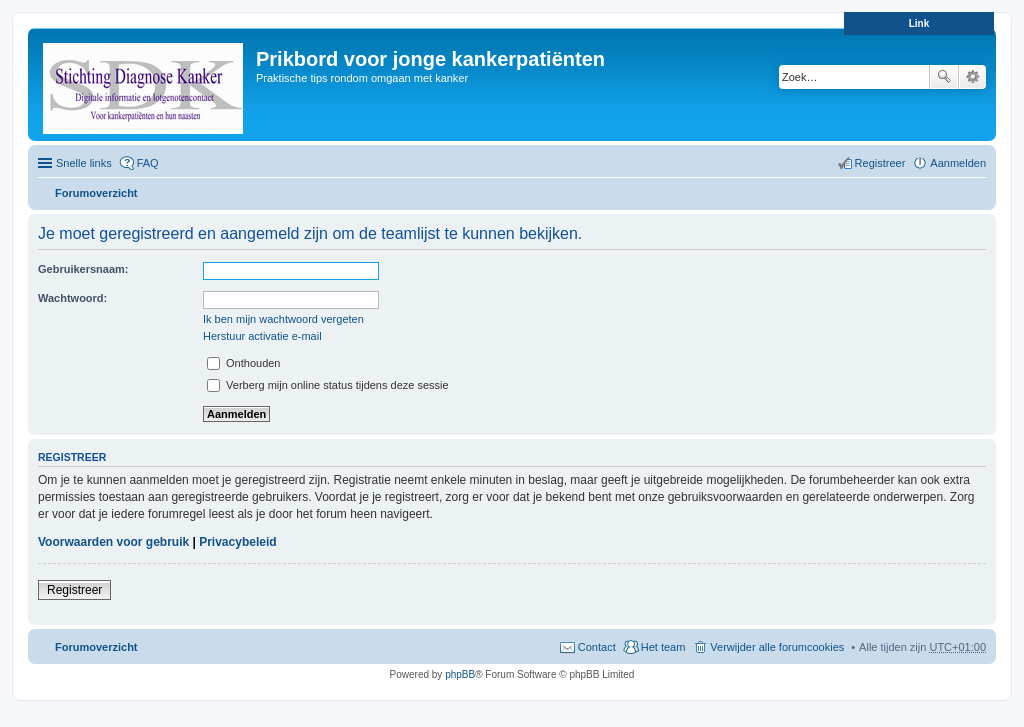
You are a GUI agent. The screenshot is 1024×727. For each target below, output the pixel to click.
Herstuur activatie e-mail (262, 336)
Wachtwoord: (72, 298)
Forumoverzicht (96, 193)
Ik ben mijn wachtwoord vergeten (283, 319)
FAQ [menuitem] (148, 163)
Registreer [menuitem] (880, 163)
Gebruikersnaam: (83, 269)
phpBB (460, 674)
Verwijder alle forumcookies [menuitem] (777, 647)
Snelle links (84, 163)
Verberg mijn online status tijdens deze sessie (328, 385)
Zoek (944, 77)
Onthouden (244, 363)
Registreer (74, 590)
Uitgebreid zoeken (972, 77)
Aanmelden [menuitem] (958, 163)
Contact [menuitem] (597, 647)
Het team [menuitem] (663, 647)
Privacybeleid (237, 542)
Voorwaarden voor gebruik (113, 542)
